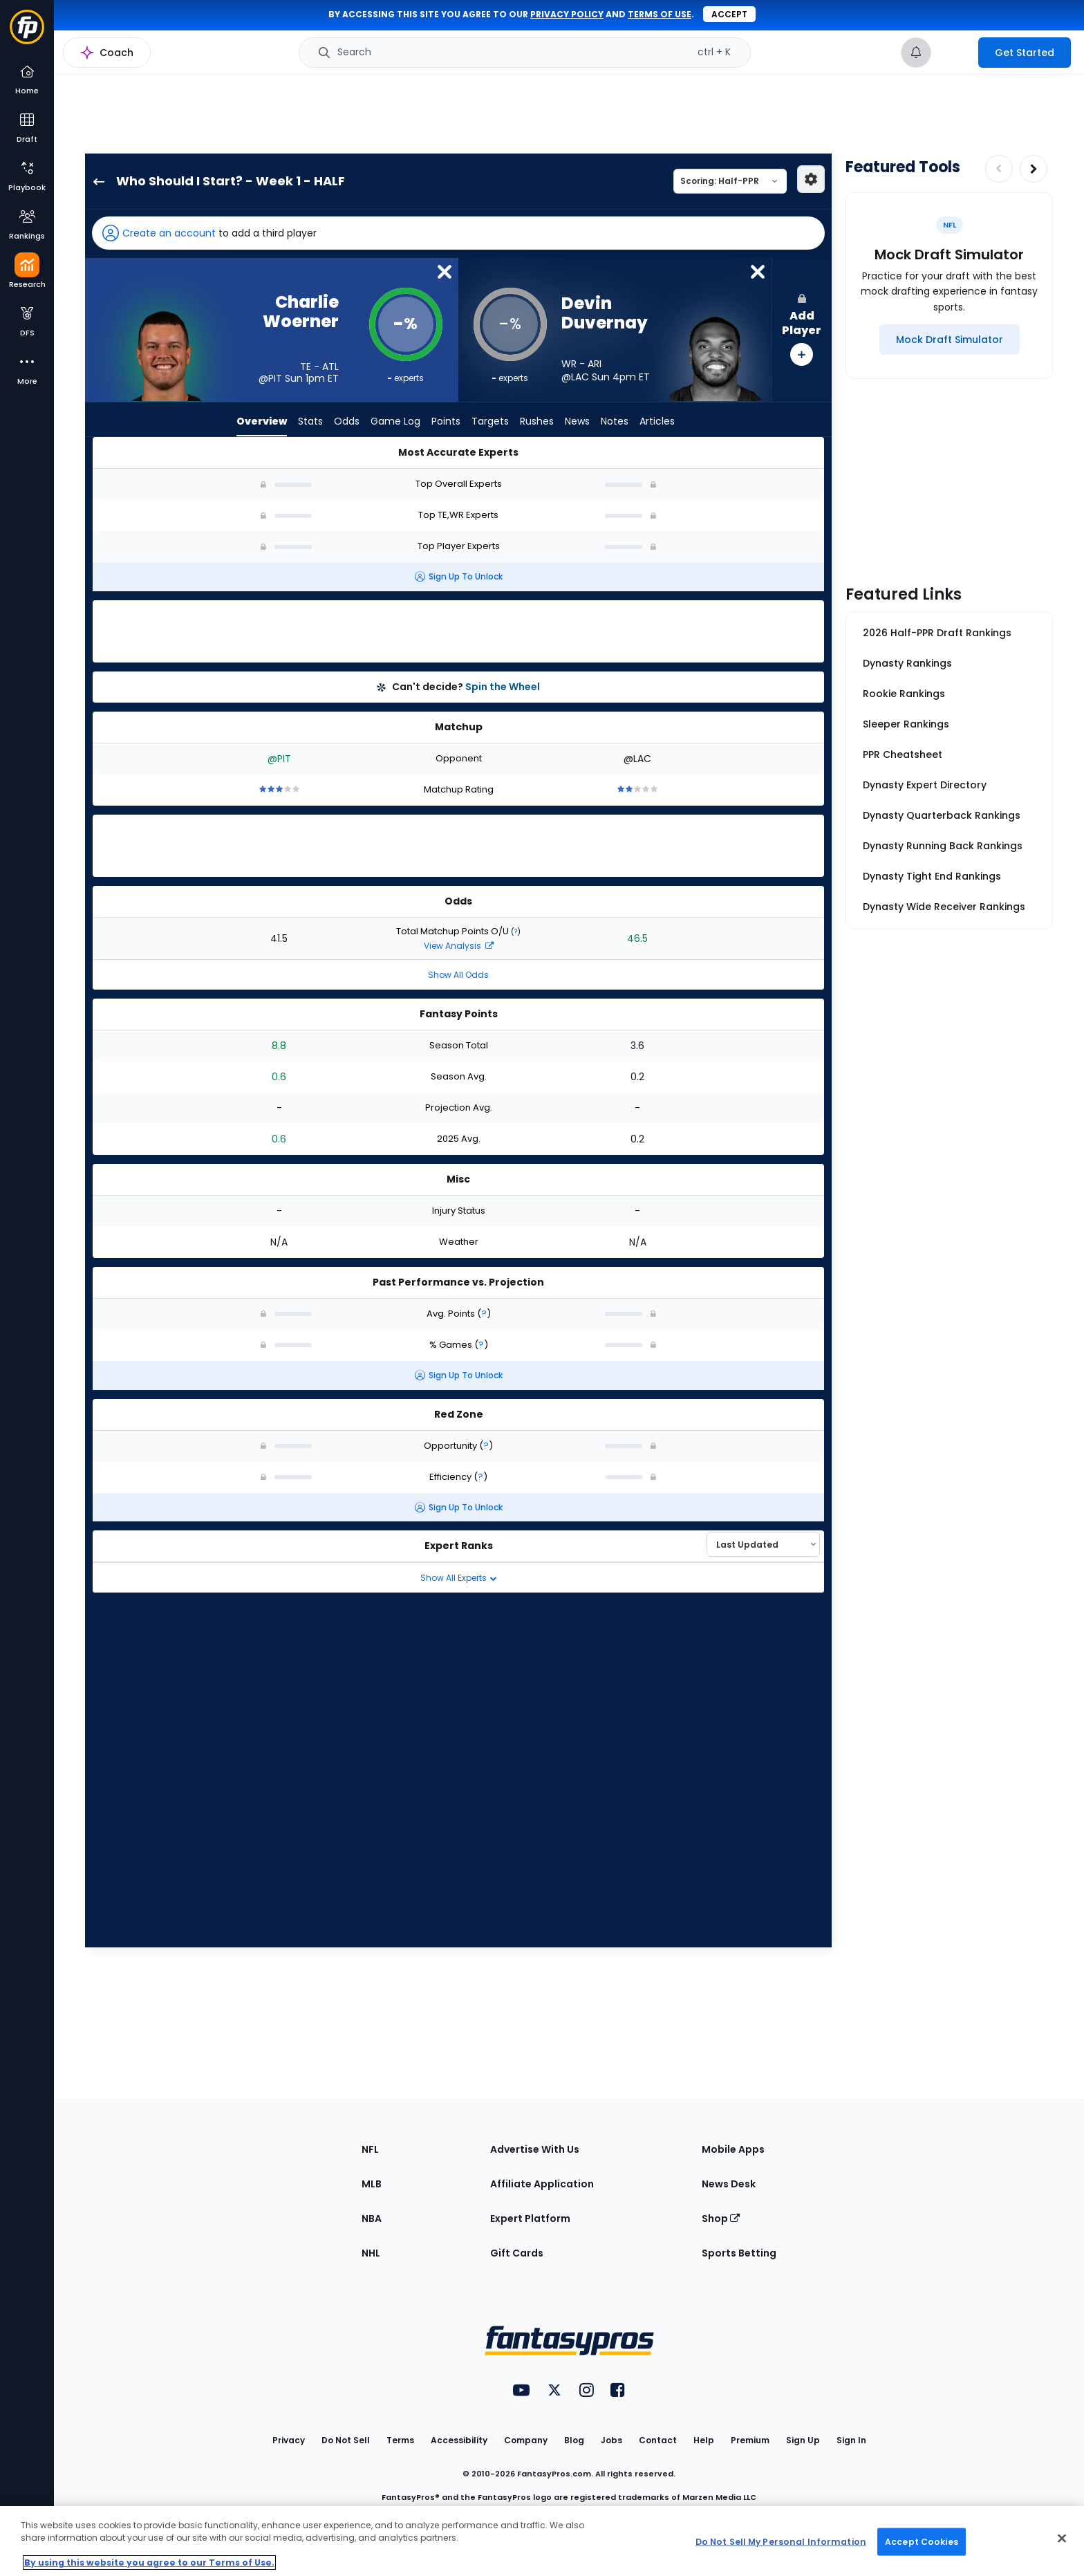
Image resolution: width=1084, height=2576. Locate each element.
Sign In (851, 2440)
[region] (542, 2541)
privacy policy (567, 14)
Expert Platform (530, 2218)
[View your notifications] (916, 52)
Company (526, 2440)
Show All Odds (458, 975)
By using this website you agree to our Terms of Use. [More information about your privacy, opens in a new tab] (149, 2562)
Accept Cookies (921, 2541)
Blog (574, 2440)
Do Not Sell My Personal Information (780, 2541)
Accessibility (459, 2440)
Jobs (611, 2440)
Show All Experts (458, 1578)
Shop (721, 2218)
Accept (729, 14)
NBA (372, 2218)
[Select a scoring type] (730, 181)
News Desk (729, 2184)
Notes (614, 422)
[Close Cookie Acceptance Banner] (1062, 2538)
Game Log (395, 422)
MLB (372, 2184)
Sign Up (803, 2440)
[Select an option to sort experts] (763, 1544)
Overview (261, 422)
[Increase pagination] (1033, 169)
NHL (371, 2253)
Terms (400, 2440)
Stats (310, 422)
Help (703, 2440)
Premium (750, 2440)
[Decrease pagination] (999, 169)
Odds (346, 422)
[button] (458, 233)
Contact (658, 2440)
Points (445, 422)
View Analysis (459, 946)
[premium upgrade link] (955, 52)
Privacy (288, 2440)
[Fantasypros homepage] (27, 33)
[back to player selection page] (94, 181)
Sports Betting (739, 2253)
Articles (657, 422)
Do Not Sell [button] (345, 2440)
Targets (490, 422)
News (577, 422)
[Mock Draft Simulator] (949, 339)
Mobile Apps (733, 2149)
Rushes (537, 422)
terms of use (659, 14)
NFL (370, 2149)
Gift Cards (516, 2253)
